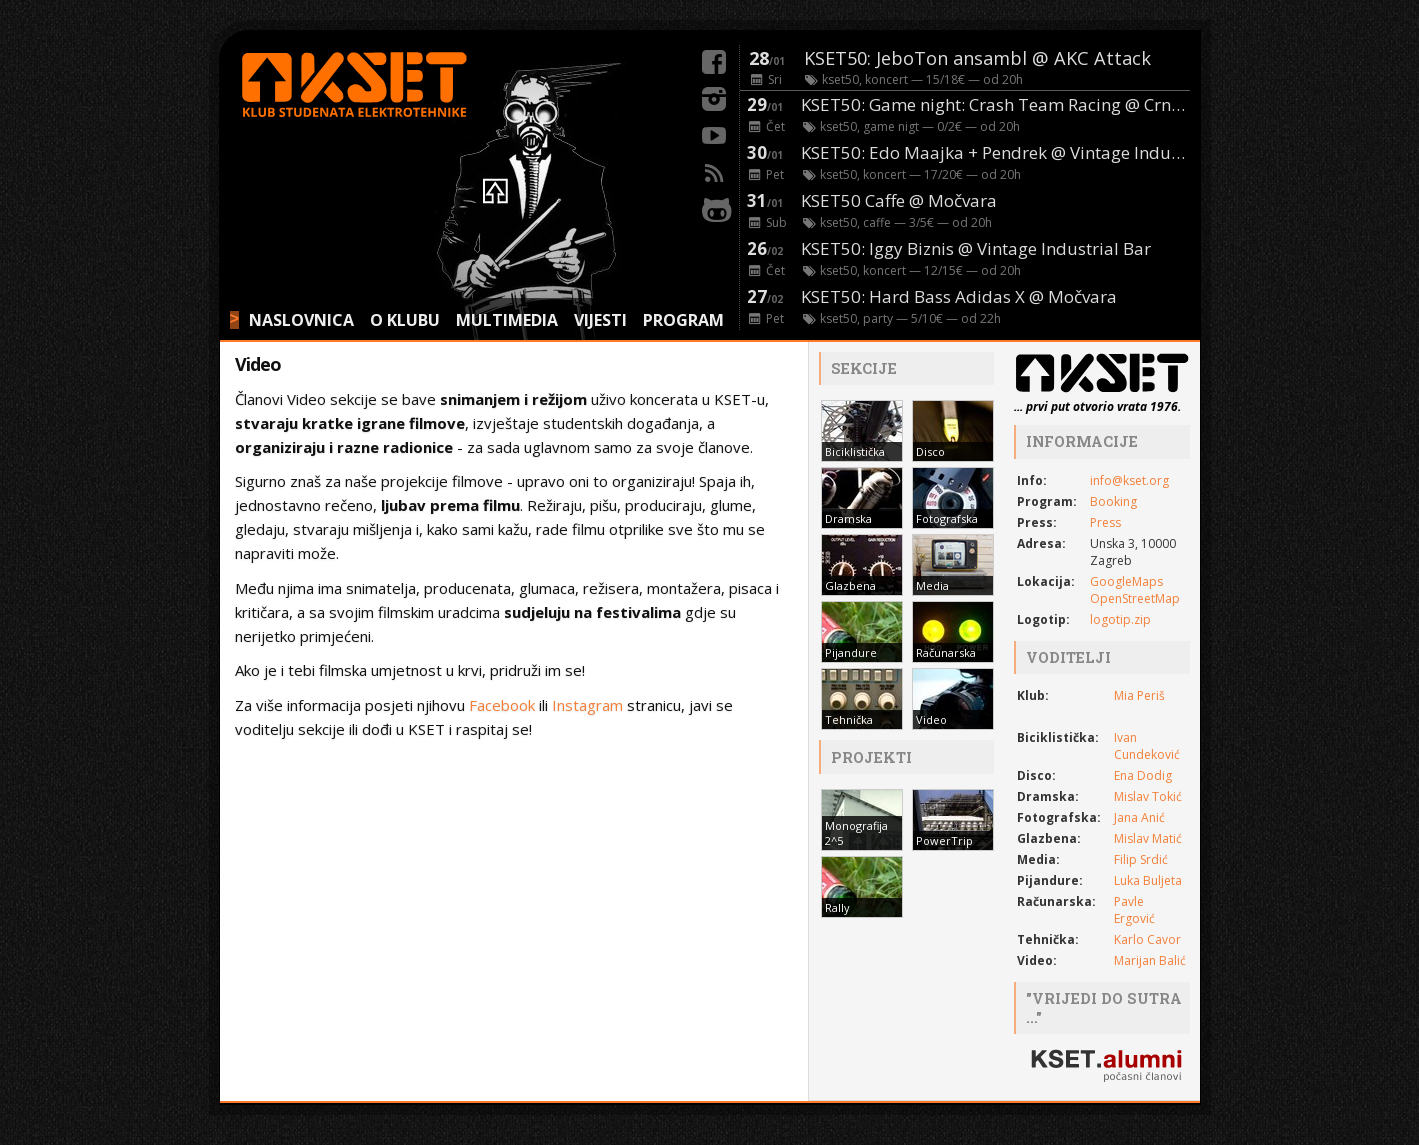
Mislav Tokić (1148, 796)
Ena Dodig (1143, 775)
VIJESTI (600, 320)
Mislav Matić (1148, 838)
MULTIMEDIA (507, 320)
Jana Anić (1139, 817)
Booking (1113, 501)
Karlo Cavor (1147, 939)
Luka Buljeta (1148, 880)
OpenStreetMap (1135, 598)
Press (1105, 522)
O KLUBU (405, 320)
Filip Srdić (1141, 859)
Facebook (502, 705)
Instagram (587, 705)
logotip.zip (1120, 619)
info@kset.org (1129, 480)
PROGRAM (683, 320)
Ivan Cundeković (1147, 746)
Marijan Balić (1150, 960)
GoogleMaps (1126, 581)
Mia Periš (1139, 695)
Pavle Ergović (1134, 910)
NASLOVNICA (301, 320)
